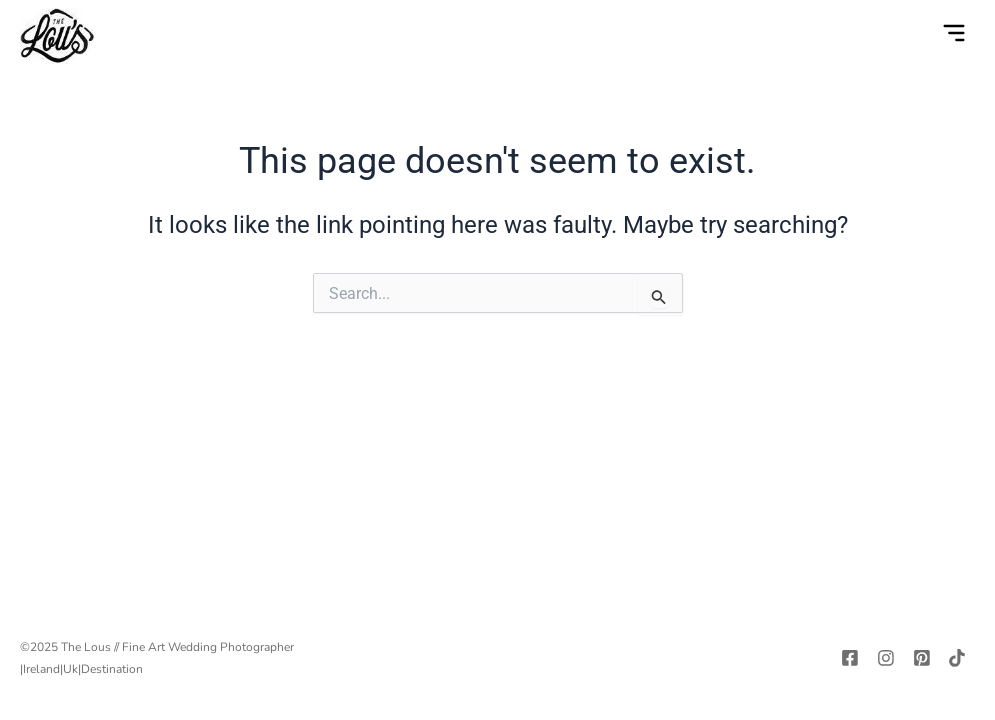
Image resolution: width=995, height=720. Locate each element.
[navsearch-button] (913, 36)
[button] (954, 35)
